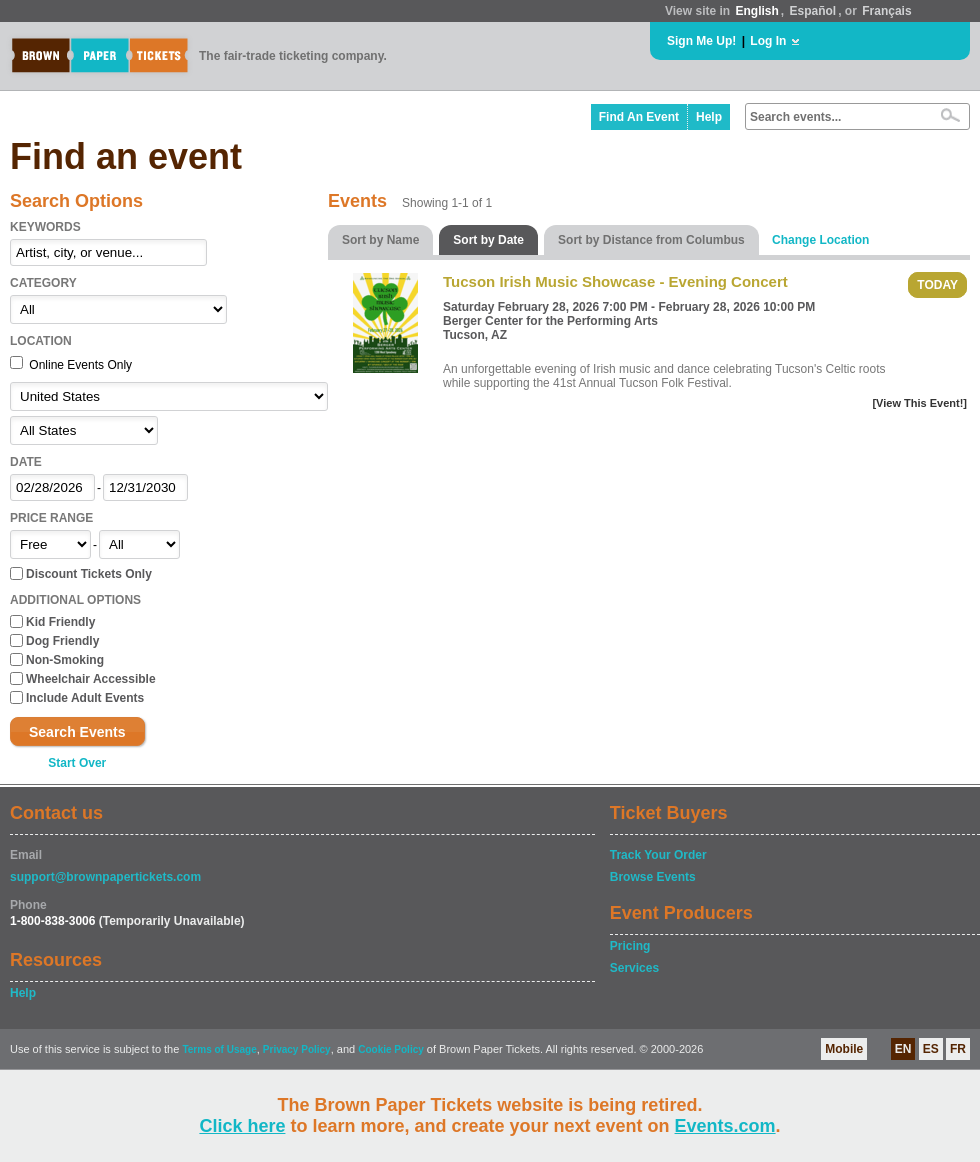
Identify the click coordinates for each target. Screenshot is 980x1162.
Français (886, 11)
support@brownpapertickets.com (105, 877)
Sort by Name (380, 240)
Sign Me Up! (701, 41)
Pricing (630, 946)
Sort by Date (488, 240)
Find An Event (639, 117)
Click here (242, 1126)
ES (931, 1049)
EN (903, 1049)
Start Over (77, 763)
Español (813, 11)
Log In (768, 41)
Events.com (725, 1126)
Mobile (844, 1049)
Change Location (820, 240)
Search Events (77, 732)
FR (958, 1049)
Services (634, 968)
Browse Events (653, 877)
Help (709, 117)
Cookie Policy (391, 1049)
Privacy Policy (297, 1049)
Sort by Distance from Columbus (651, 240)
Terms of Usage (219, 1049)
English (756, 11)
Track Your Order (658, 855)
